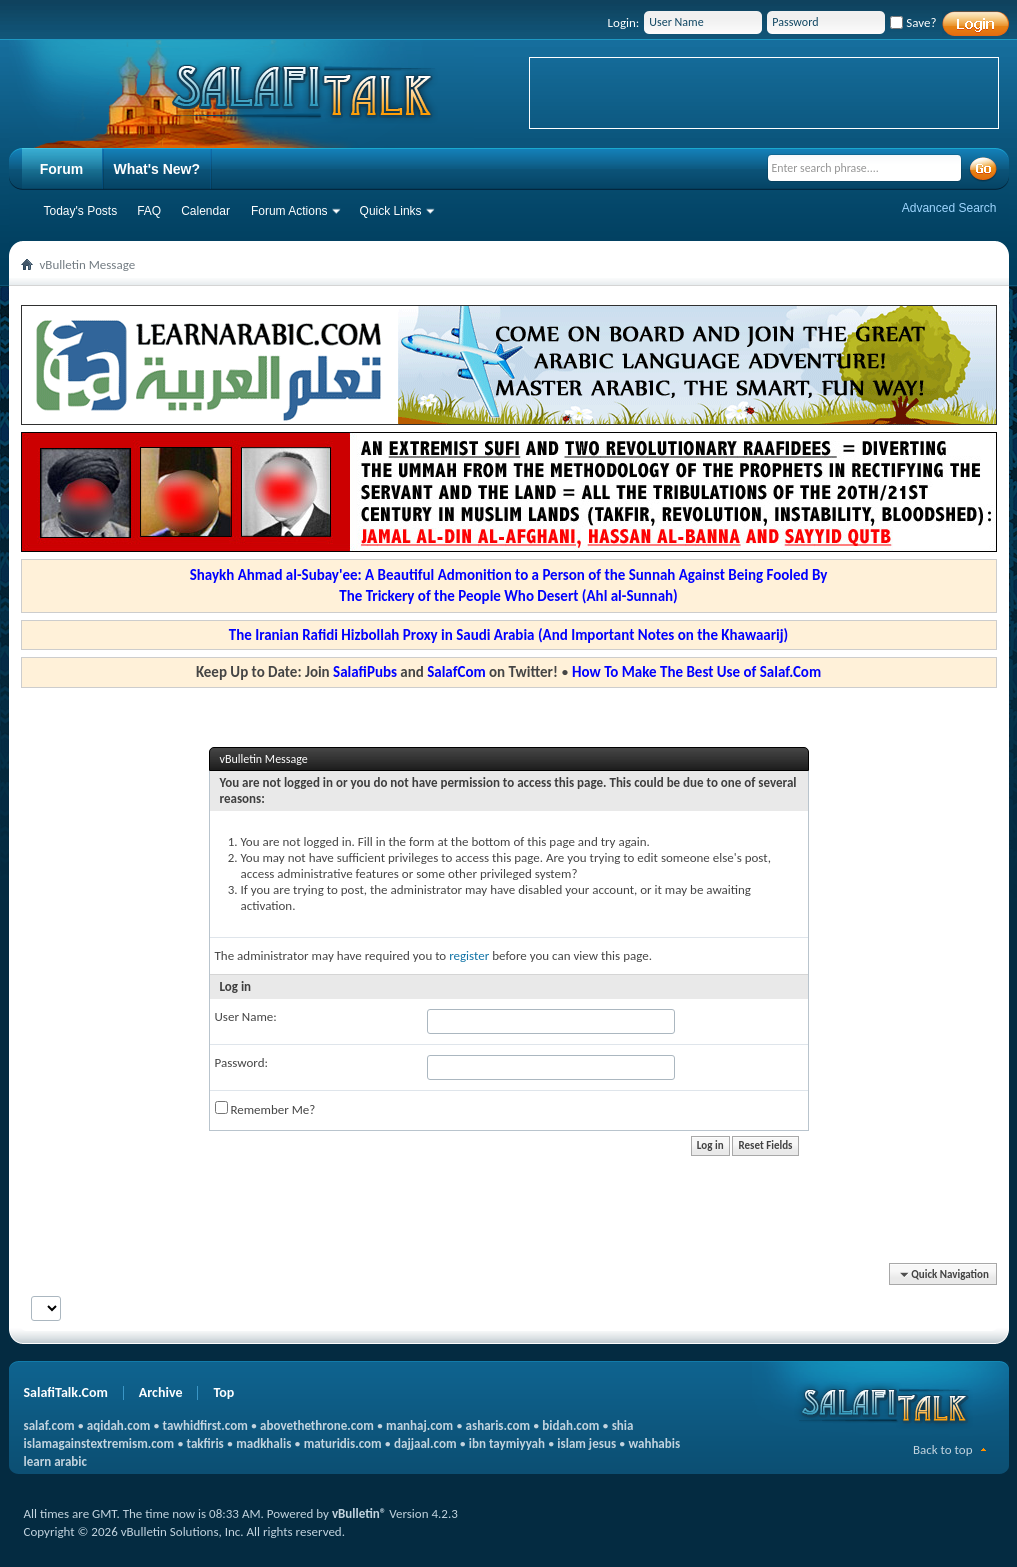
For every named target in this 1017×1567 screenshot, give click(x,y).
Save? (913, 22)
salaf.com (49, 1425)
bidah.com (570, 1425)
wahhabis (654, 1443)
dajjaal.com (425, 1443)
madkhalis (263, 1443)
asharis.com (498, 1425)
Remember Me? (265, 1109)
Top (223, 1392)
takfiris (205, 1443)
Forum (62, 169)
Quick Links (391, 211)
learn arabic (55, 1461)
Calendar (205, 211)
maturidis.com (343, 1443)
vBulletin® (359, 1513)
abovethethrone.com (317, 1425)
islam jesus (586, 1443)
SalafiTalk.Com (66, 1392)
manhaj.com (419, 1425)
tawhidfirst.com (205, 1425)
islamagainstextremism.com (99, 1443)
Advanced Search (949, 208)
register (469, 955)
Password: (241, 1062)
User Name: (246, 1016)
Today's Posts (81, 211)
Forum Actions (289, 211)
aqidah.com (118, 1425)
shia (623, 1425)
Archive (161, 1392)
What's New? (157, 169)
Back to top (943, 1449)
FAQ (149, 211)
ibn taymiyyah (507, 1443)
